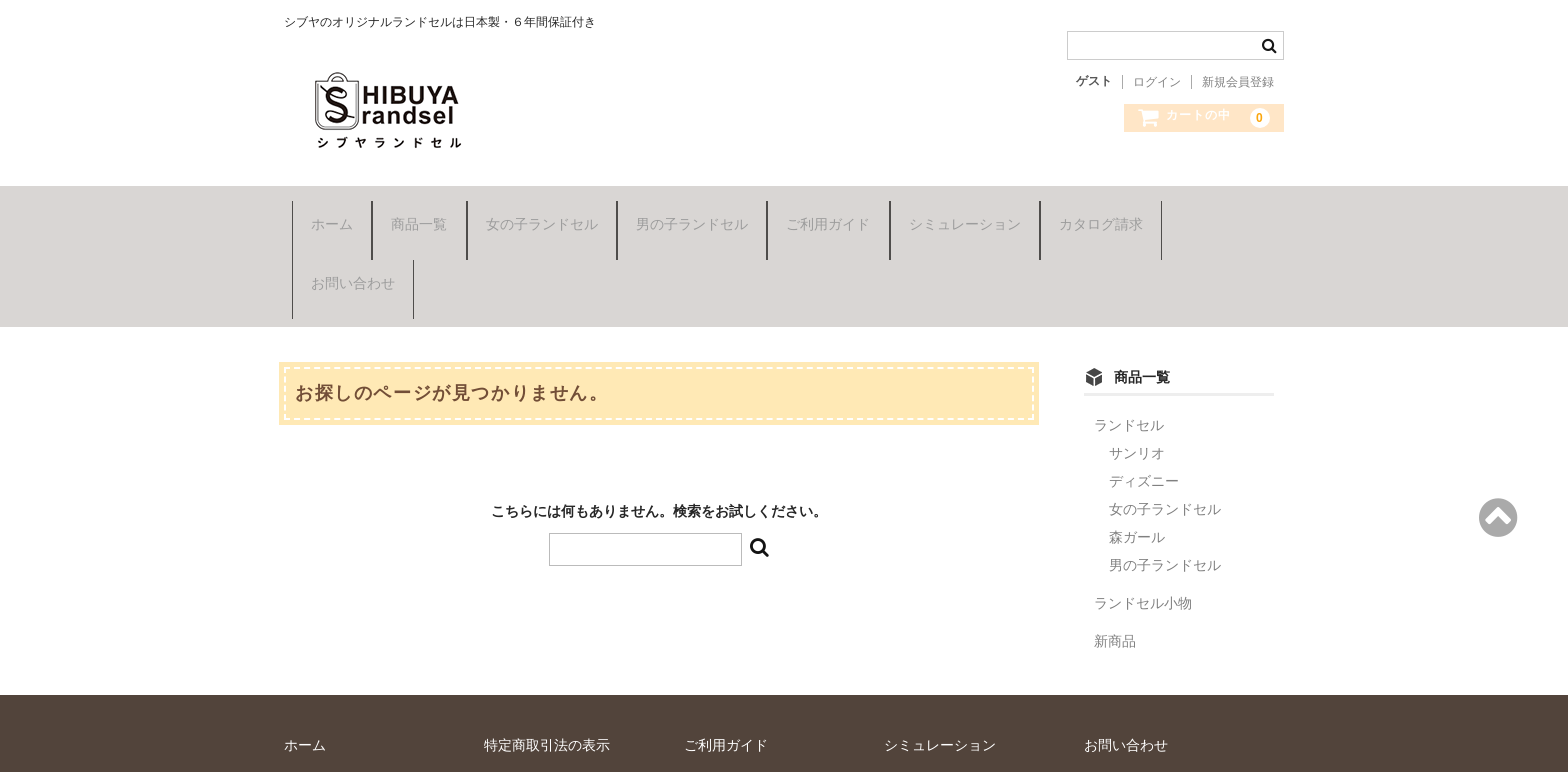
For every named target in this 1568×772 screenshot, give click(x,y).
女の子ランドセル (534, 207)
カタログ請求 (1093, 207)
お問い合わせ (1216, 207)
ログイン (1157, 82)
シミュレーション (957, 207)
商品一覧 (412, 207)
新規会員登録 (1238, 82)
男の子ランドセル (684, 207)
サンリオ (1137, 354)
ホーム (324, 207)
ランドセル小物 (1143, 504)
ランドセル (1129, 326)
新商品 (1115, 542)
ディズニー (1144, 382)
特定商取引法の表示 (547, 646)
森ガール (1137, 438)
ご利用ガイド (821, 207)
